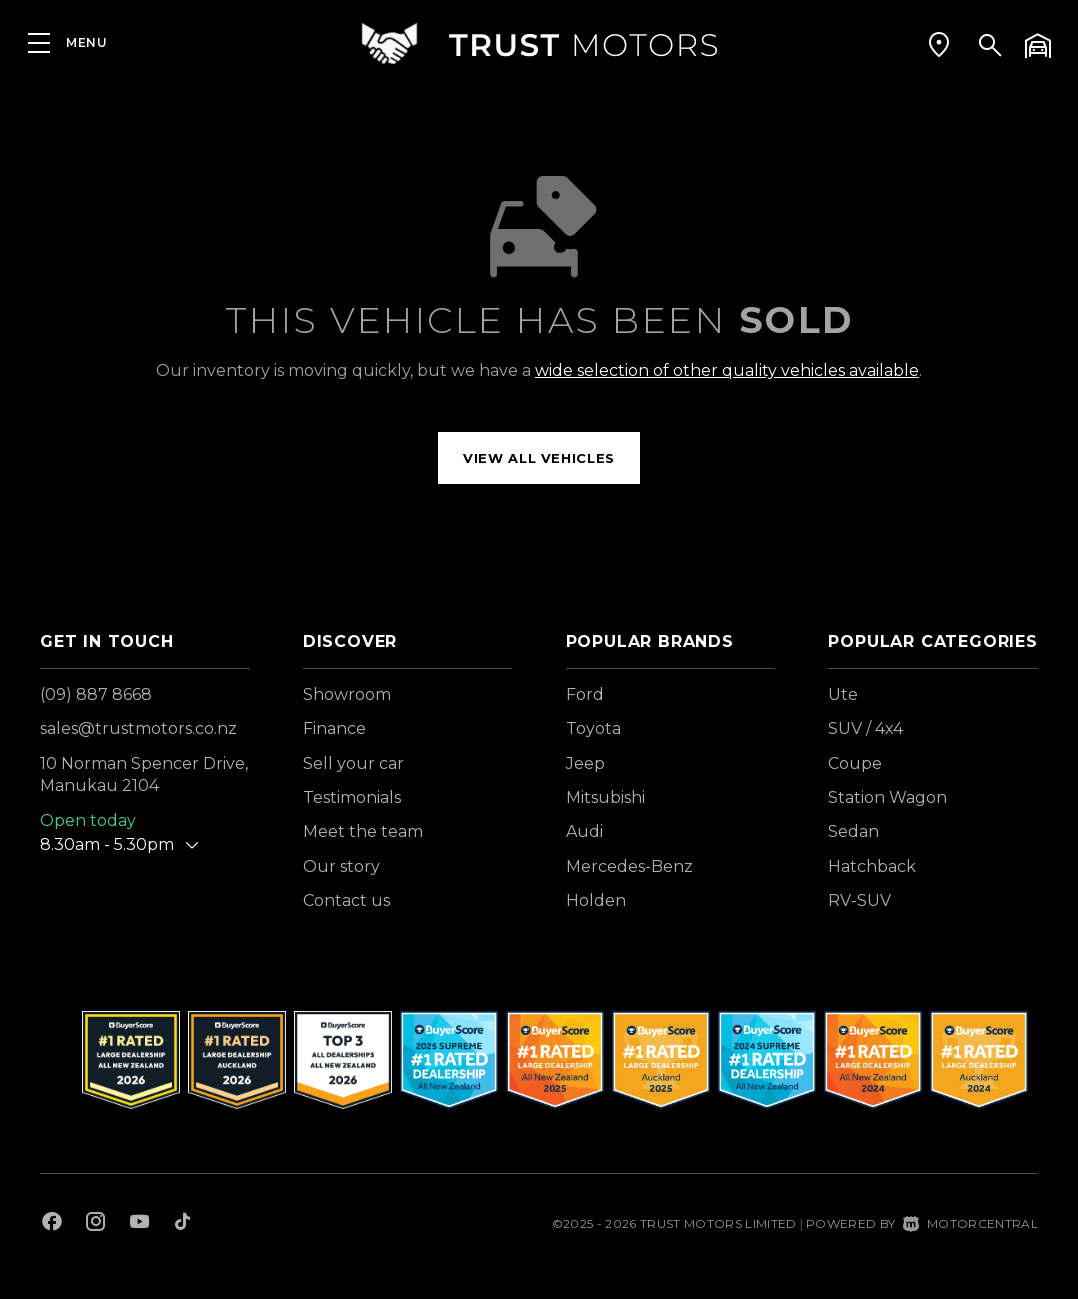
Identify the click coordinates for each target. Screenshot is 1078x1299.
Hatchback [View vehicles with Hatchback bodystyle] (872, 866)
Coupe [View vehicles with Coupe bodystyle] (855, 763)
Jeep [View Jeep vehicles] (585, 763)
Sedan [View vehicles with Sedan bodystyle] (853, 831)
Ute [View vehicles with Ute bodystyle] (843, 694)
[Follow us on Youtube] (139, 1224)
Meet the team (363, 831)
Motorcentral (970, 1223)
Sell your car (353, 763)
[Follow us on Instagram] (96, 1224)
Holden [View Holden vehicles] (596, 900)
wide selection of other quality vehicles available (727, 370)
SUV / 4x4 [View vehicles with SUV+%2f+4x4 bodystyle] (865, 728)
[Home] (539, 44)
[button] (939, 45)
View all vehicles (539, 458)
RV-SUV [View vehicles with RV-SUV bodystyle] (859, 900)
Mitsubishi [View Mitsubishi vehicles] (605, 797)
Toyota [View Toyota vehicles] (593, 728)
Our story (341, 866)
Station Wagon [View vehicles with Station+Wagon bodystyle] (887, 797)
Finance (334, 728)
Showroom (347, 694)
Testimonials (352, 797)
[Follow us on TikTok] (182, 1224)
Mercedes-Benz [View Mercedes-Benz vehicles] (629, 866)
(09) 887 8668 (96, 694)
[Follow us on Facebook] (52, 1224)
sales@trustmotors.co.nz (138, 728)
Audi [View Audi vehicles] (584, 831)
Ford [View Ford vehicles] (585, 694)
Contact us (346, 900)
